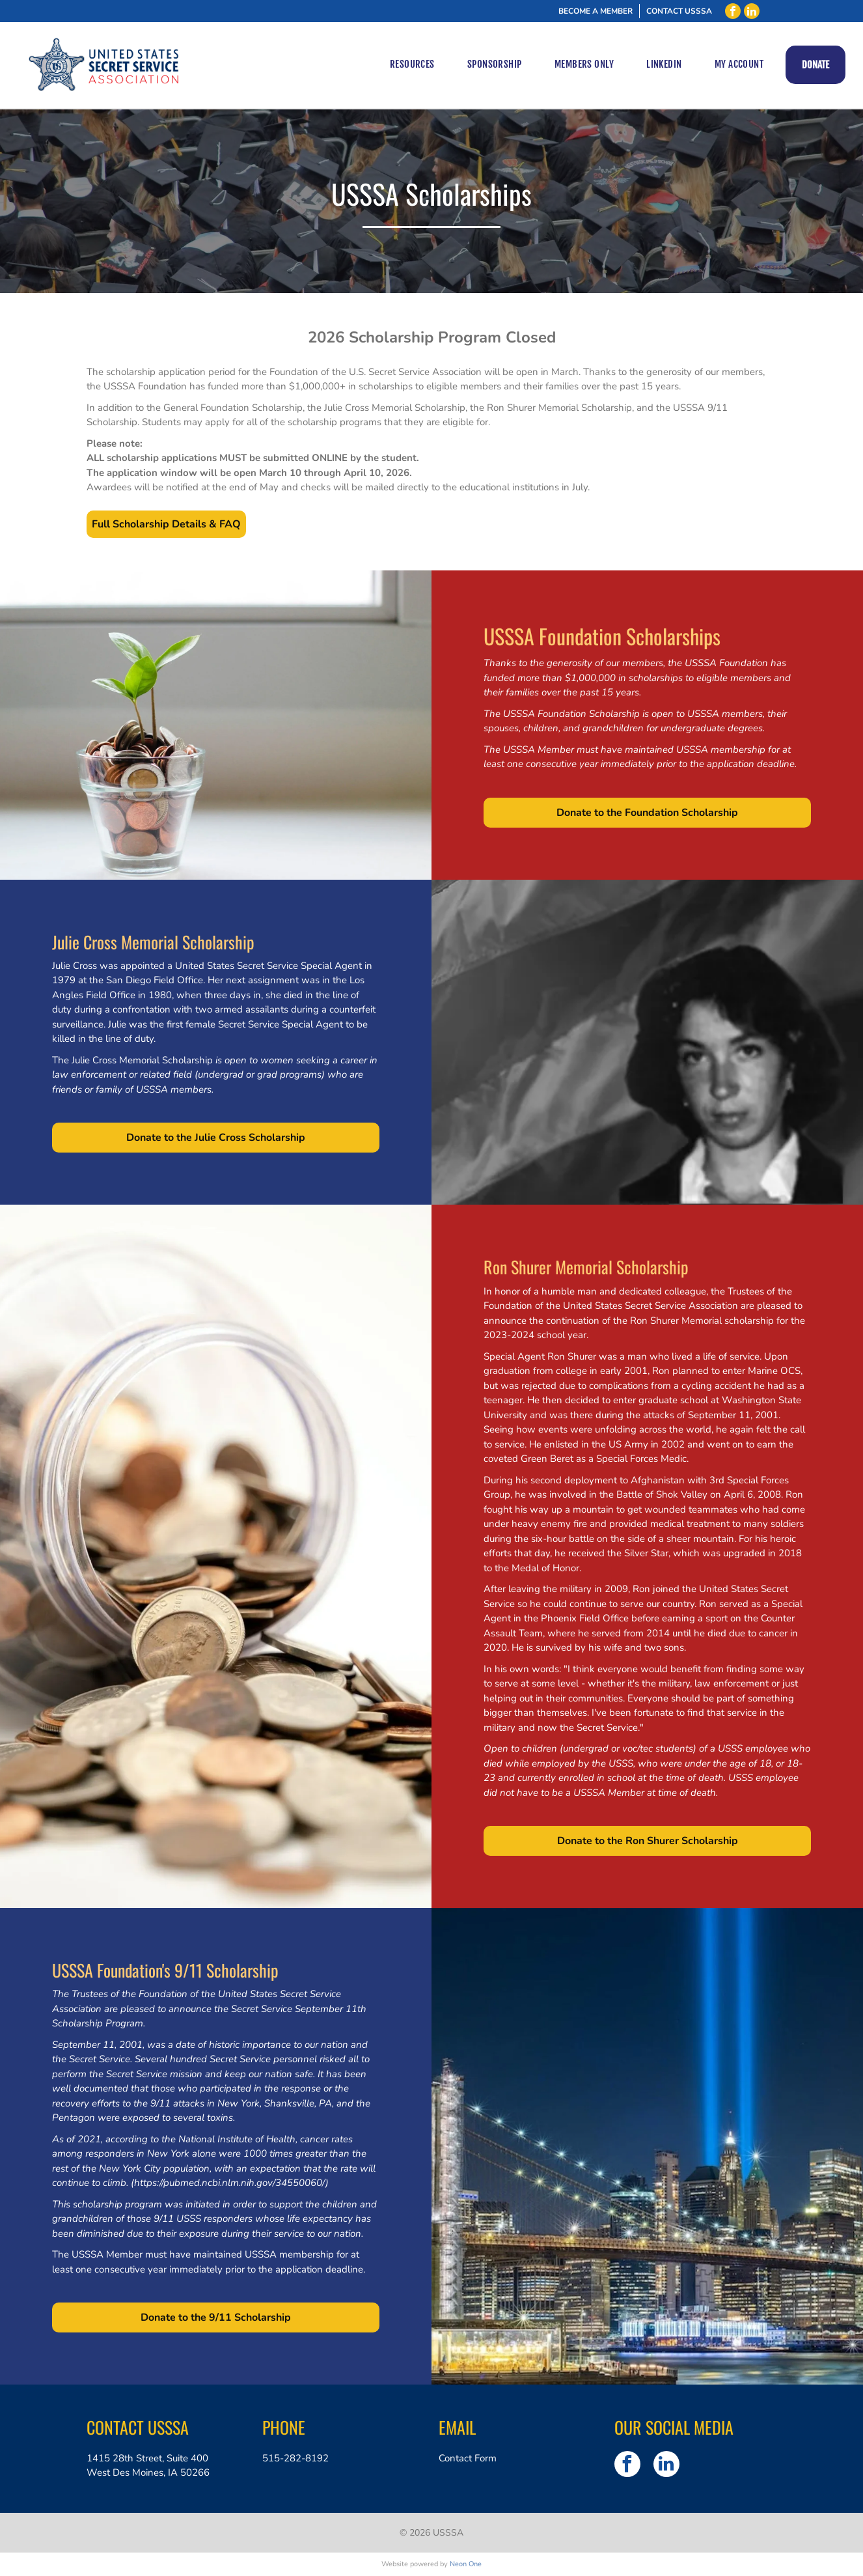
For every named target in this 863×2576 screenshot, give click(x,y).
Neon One (466, 2564)
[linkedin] (752, 11)
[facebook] (733, 11)
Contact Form (468, 2458)
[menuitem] (412, 65)
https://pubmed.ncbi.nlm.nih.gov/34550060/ (229, 2182)
